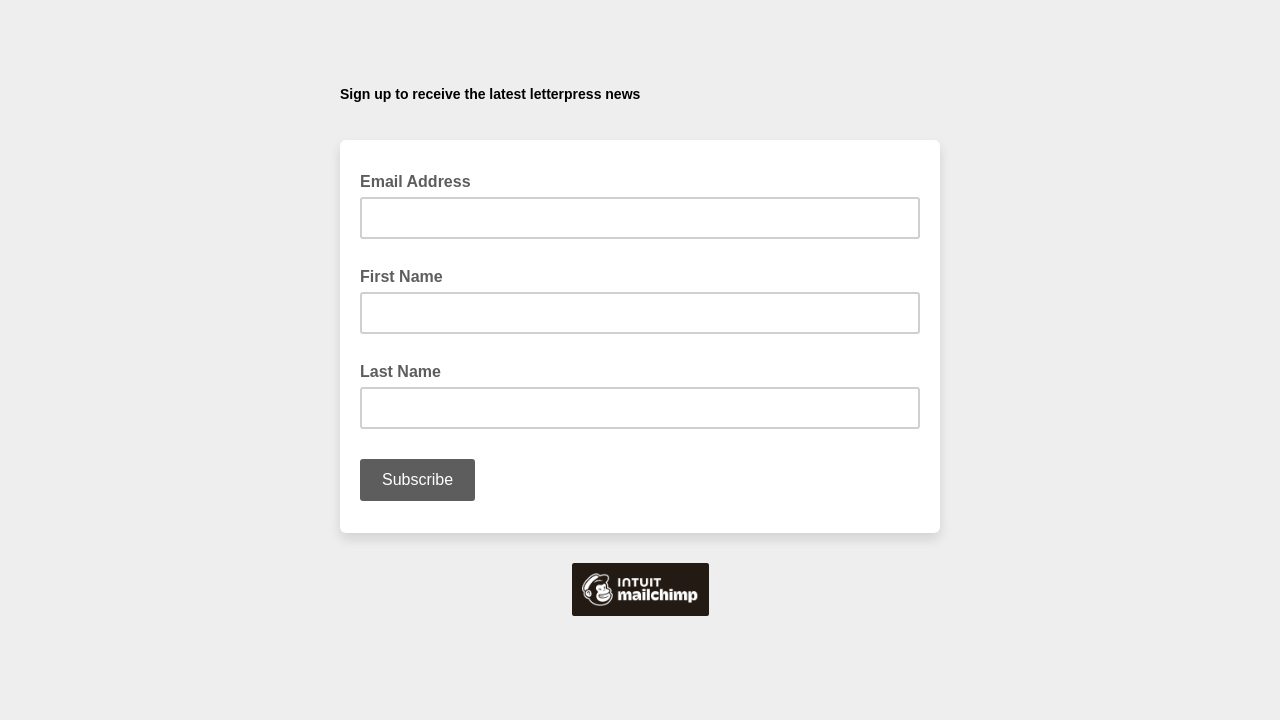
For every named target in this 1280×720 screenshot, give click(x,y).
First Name (401, 276)
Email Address (421, 180)
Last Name (400, 371)
